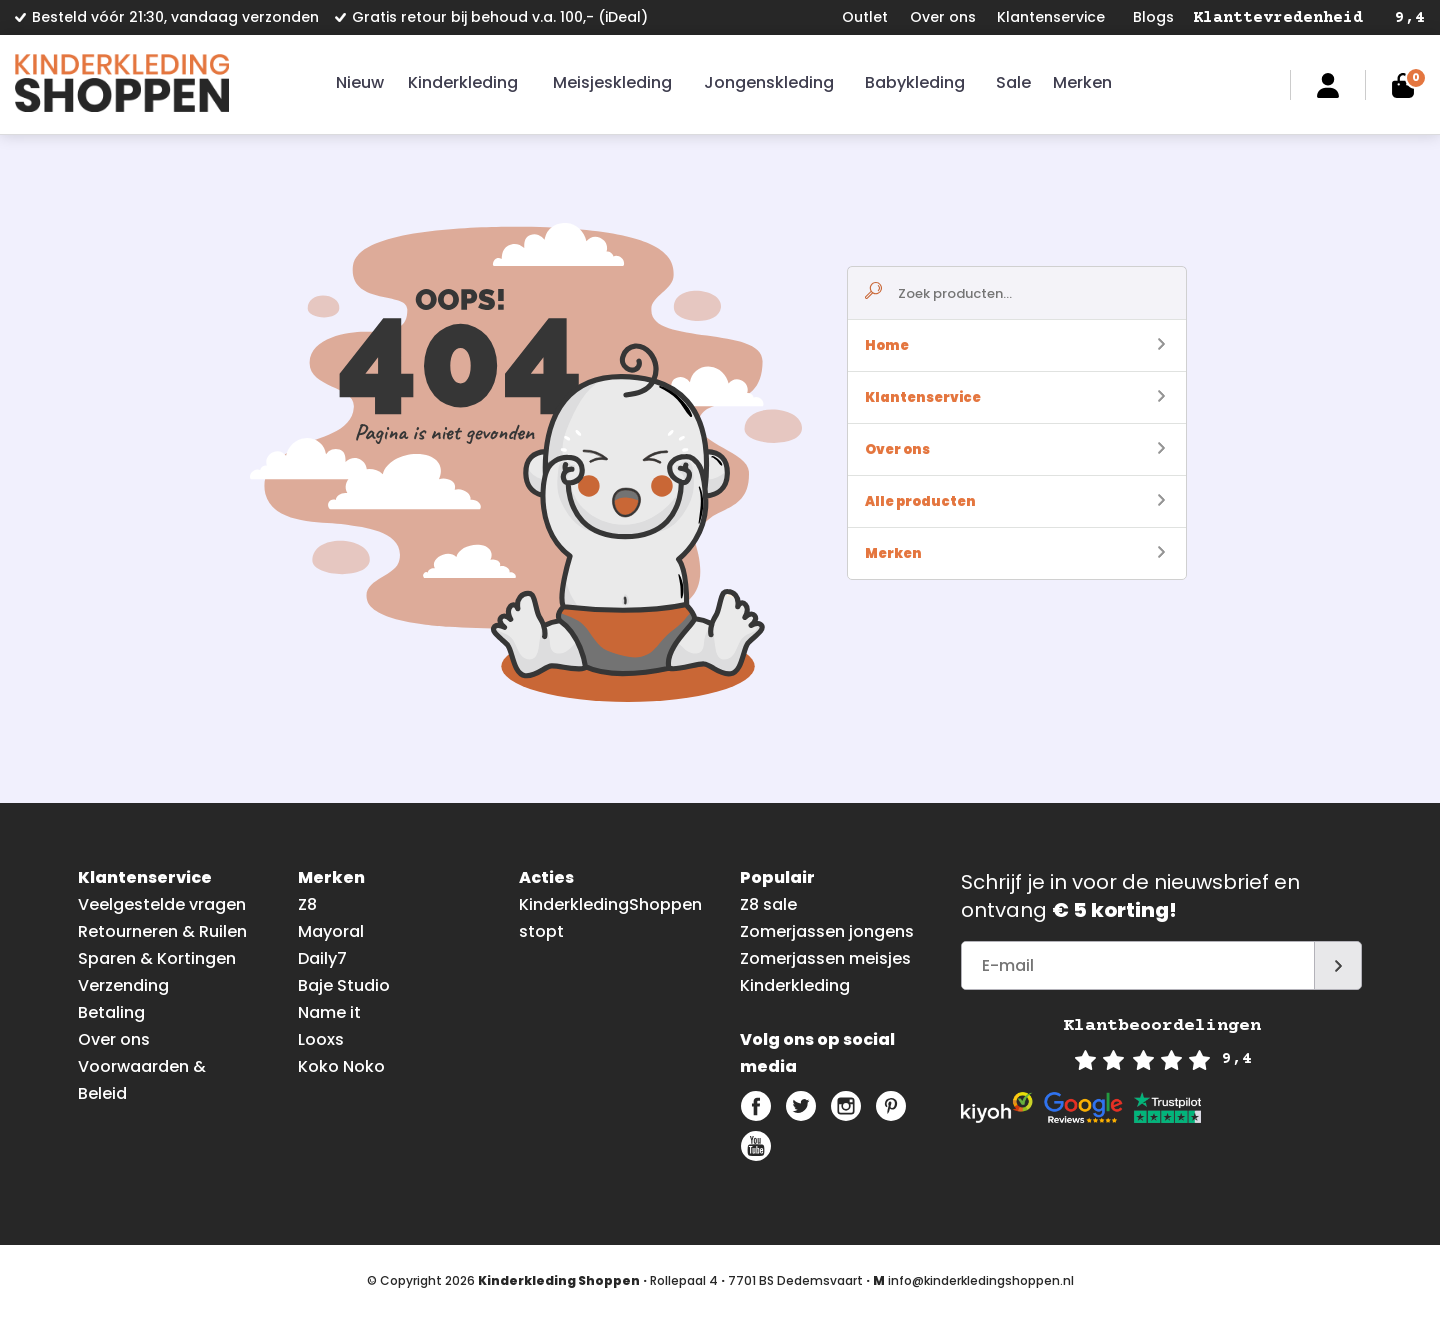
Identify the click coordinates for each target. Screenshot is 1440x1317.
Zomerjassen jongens (827, 931)
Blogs (1153, 17)
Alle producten (1015, 501)
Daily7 (322, 958)
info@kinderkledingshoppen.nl (981, 1280)
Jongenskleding (769, 82)
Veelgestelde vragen (162, 904)
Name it (329, 1012)
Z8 (307, 904)
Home (1015, 345)
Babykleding (915, 82)
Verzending (123, 985)
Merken (1082, 82)
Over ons (943, 17)
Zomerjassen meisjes (825, 958)
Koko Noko (341, 1066)
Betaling (111, 1012)
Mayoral (331, 931)
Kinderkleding (463, 82)
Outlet (865, 17)
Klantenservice (1051, 17)
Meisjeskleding (612, 82)
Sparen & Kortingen (157, 958)
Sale (1013, 82)
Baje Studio (344, 985)
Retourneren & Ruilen (162, 931)
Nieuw (360, 82)
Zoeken (1253, 85)
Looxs (321, 1039)
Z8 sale (768, 904)
